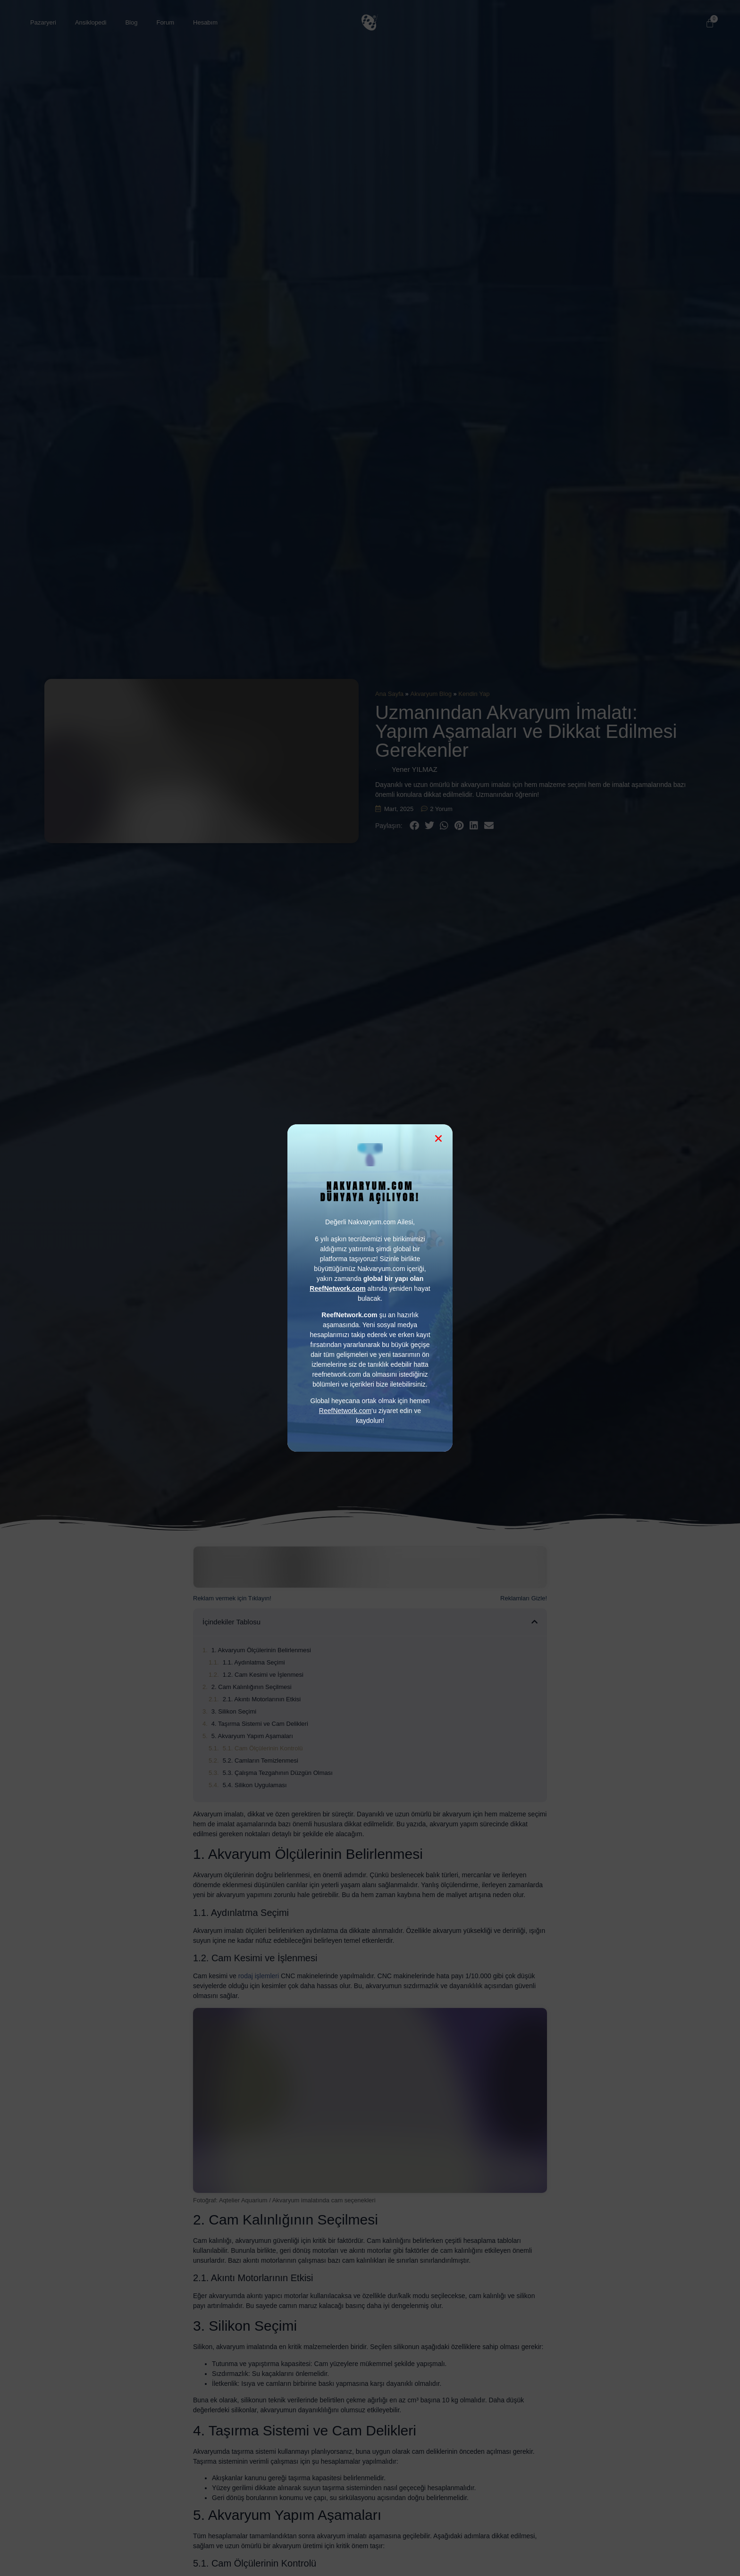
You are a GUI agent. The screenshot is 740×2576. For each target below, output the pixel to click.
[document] (370, 1288)
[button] (438, 1138)
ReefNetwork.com (345, 1410)
